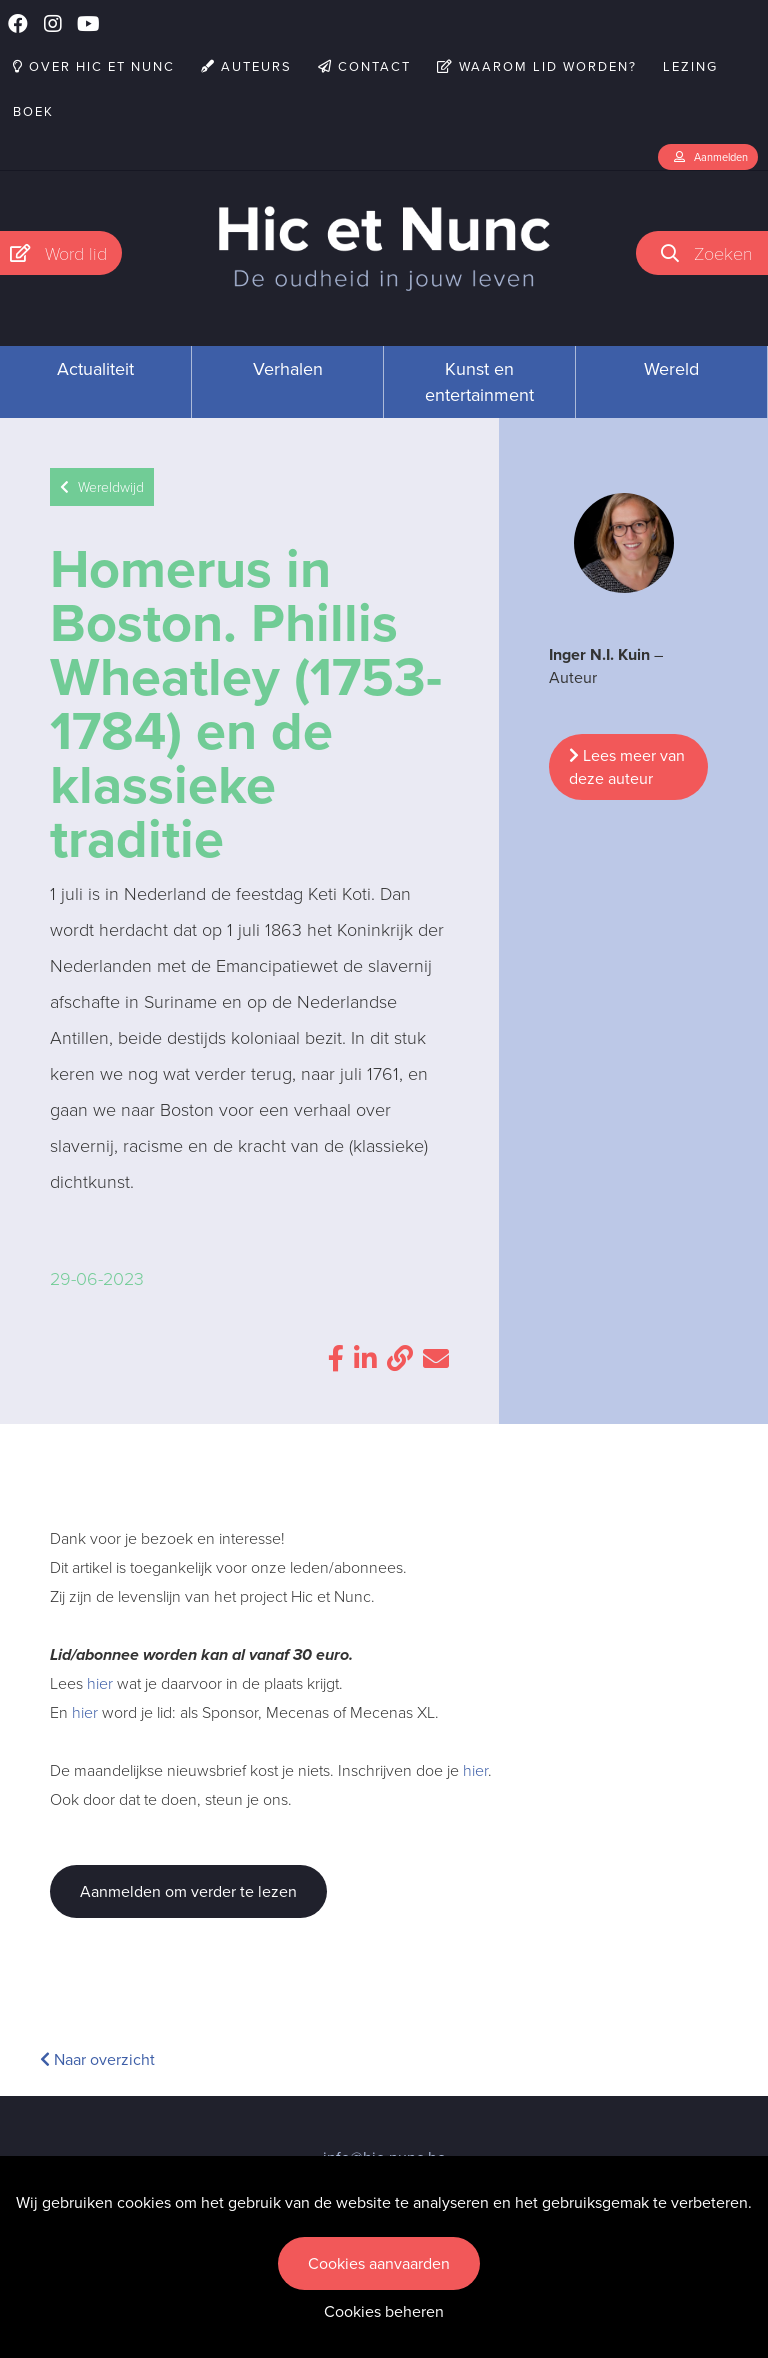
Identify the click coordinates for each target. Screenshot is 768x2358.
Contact (364, 66)
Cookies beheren (384, 2311)
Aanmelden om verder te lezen (188, 1891)
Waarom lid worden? (537, 66)
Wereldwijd (102, 487)
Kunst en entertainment (479, 382)
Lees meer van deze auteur (627, 767)
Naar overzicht (97, 2059)
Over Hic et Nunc (94, 66)
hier (100, 1683)
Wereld (671, 369)
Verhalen (288, 369)
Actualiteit (95, 369)
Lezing (690, 66)
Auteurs (246, 66)
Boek (33, 111)
